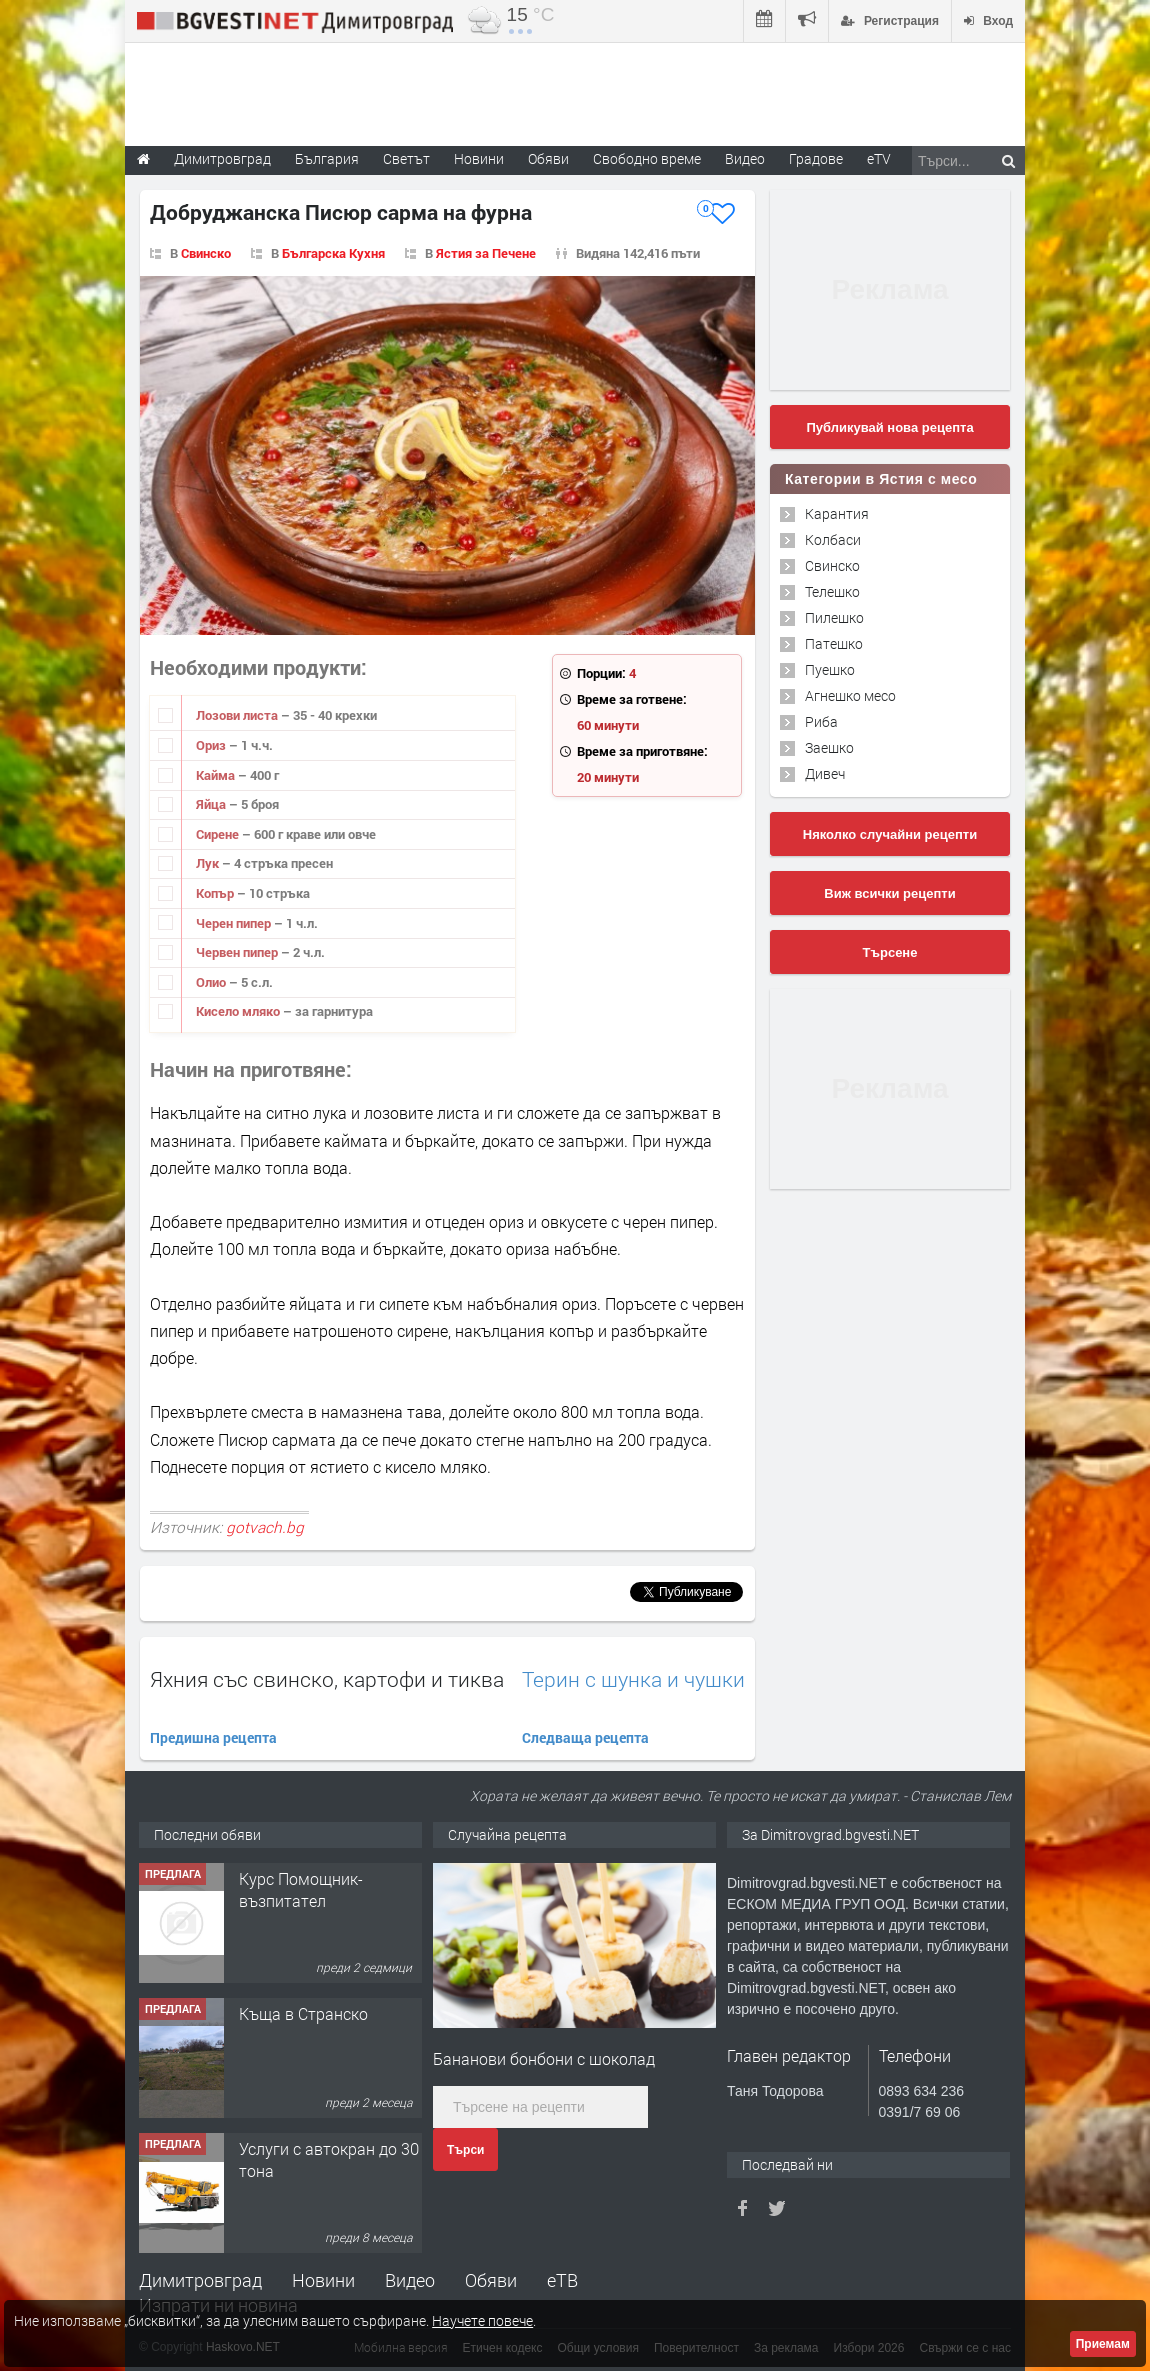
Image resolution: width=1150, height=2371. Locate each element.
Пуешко (830, 669)
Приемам (1103, 2344)
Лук (209, 863)
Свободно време (647, 158)
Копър (216, 893)
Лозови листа (238, 715)
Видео (410, 2280)
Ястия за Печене (486, 253)
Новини (479, 158)
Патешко (834, 643)
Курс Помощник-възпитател (301, 1889)
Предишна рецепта (213, 1737)
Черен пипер (235, 923)
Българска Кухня (333, 253)
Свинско (206, 253)
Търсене (890, 952)
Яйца (212, 804)
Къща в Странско (303, 2013)
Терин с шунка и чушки (633, 1679)
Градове (816, 158)
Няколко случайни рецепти (890, 834)
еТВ (562, 2280)
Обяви (491, 2280)
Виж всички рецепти (889, 893)
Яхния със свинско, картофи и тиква (327, 1679)
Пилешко (834, 617)
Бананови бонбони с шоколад (544, 2058)
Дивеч (825, 773)
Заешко (829, 747)
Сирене (219, 834)
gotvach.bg (265, 1527)
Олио (212, 982)
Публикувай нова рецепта (889, 427)
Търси (465, 2150)
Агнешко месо (850, 695)
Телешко (832, 591)
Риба (821, 721)
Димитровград (200, 2280)
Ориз (212, 745)
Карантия (837, 513)
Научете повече (482, 2320)
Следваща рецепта (585, 1737)
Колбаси (833, 539)
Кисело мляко (239, 1011)
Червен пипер (238, 952)
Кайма (217, 775)
